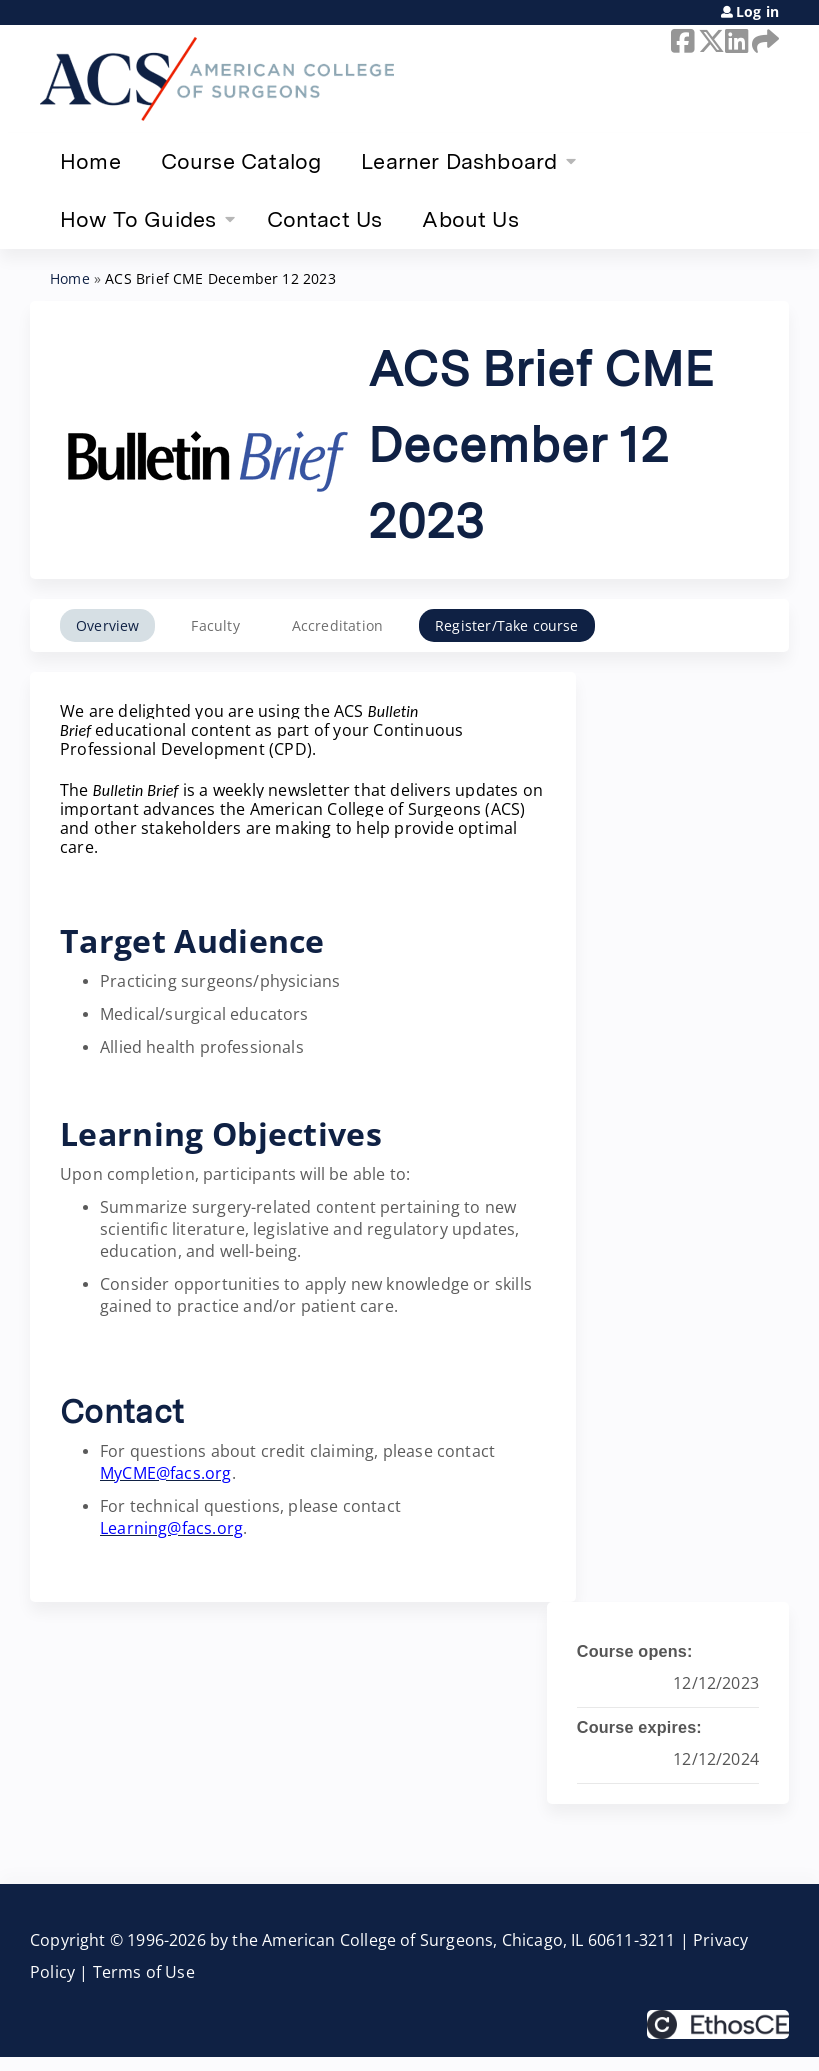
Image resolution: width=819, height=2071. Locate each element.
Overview (107, 625)
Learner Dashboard (459, 161)
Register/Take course (507, 625)
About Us (470, 219)
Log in (757, 12)
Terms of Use (144, 1972)
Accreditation (337, 625)
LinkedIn (735, 41)
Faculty (215, 625)
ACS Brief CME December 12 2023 (220, 278)
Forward (762, 41)
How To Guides (138, 219)
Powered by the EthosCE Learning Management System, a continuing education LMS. (718, 2024)
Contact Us (325, 219)
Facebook (681, 41)
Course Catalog (241, 161)
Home (90, 161)
